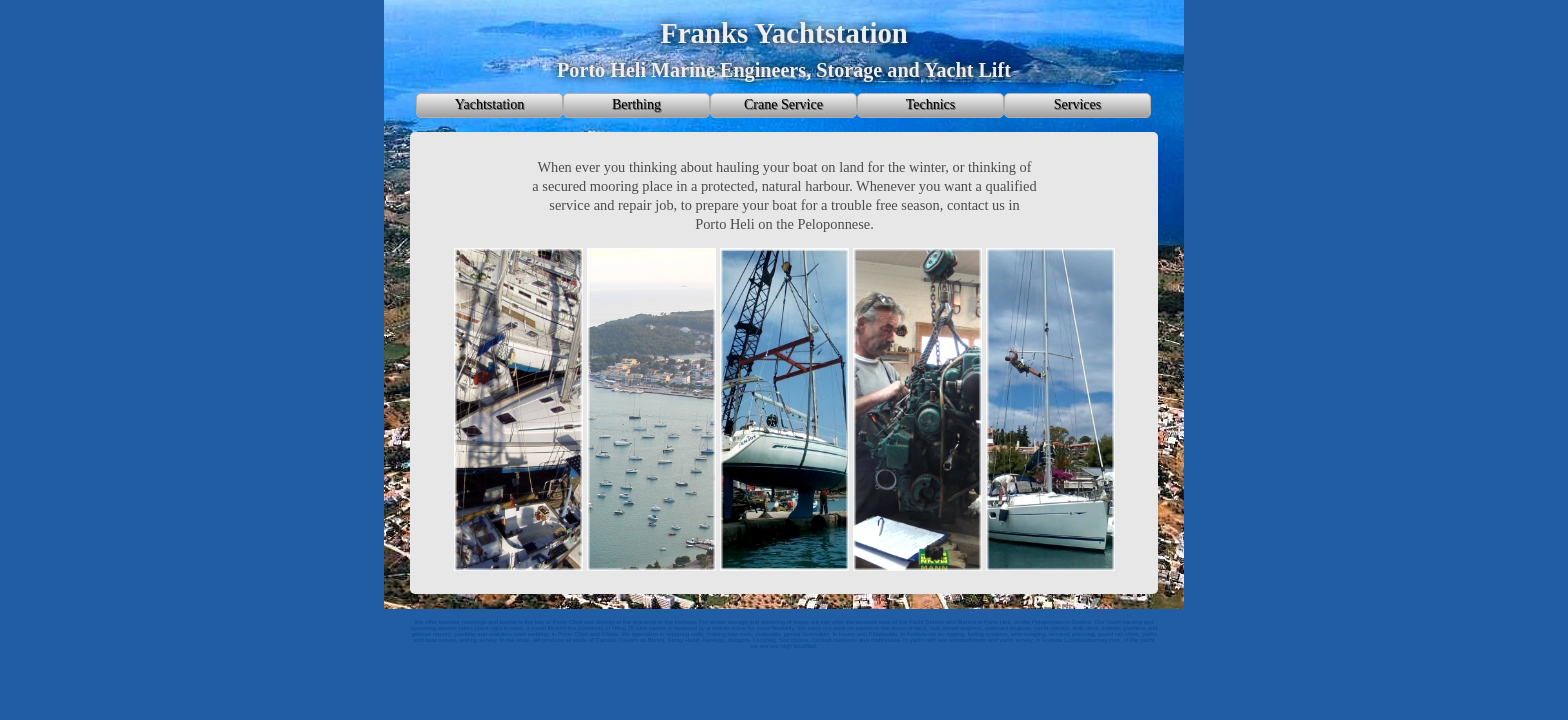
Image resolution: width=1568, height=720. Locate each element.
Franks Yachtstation (784, 33)
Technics (931, 104)
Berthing (636, 104)
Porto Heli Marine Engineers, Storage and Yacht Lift (784, 70)
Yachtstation (489, 104)
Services (1077, 104)
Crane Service (783, 104)
